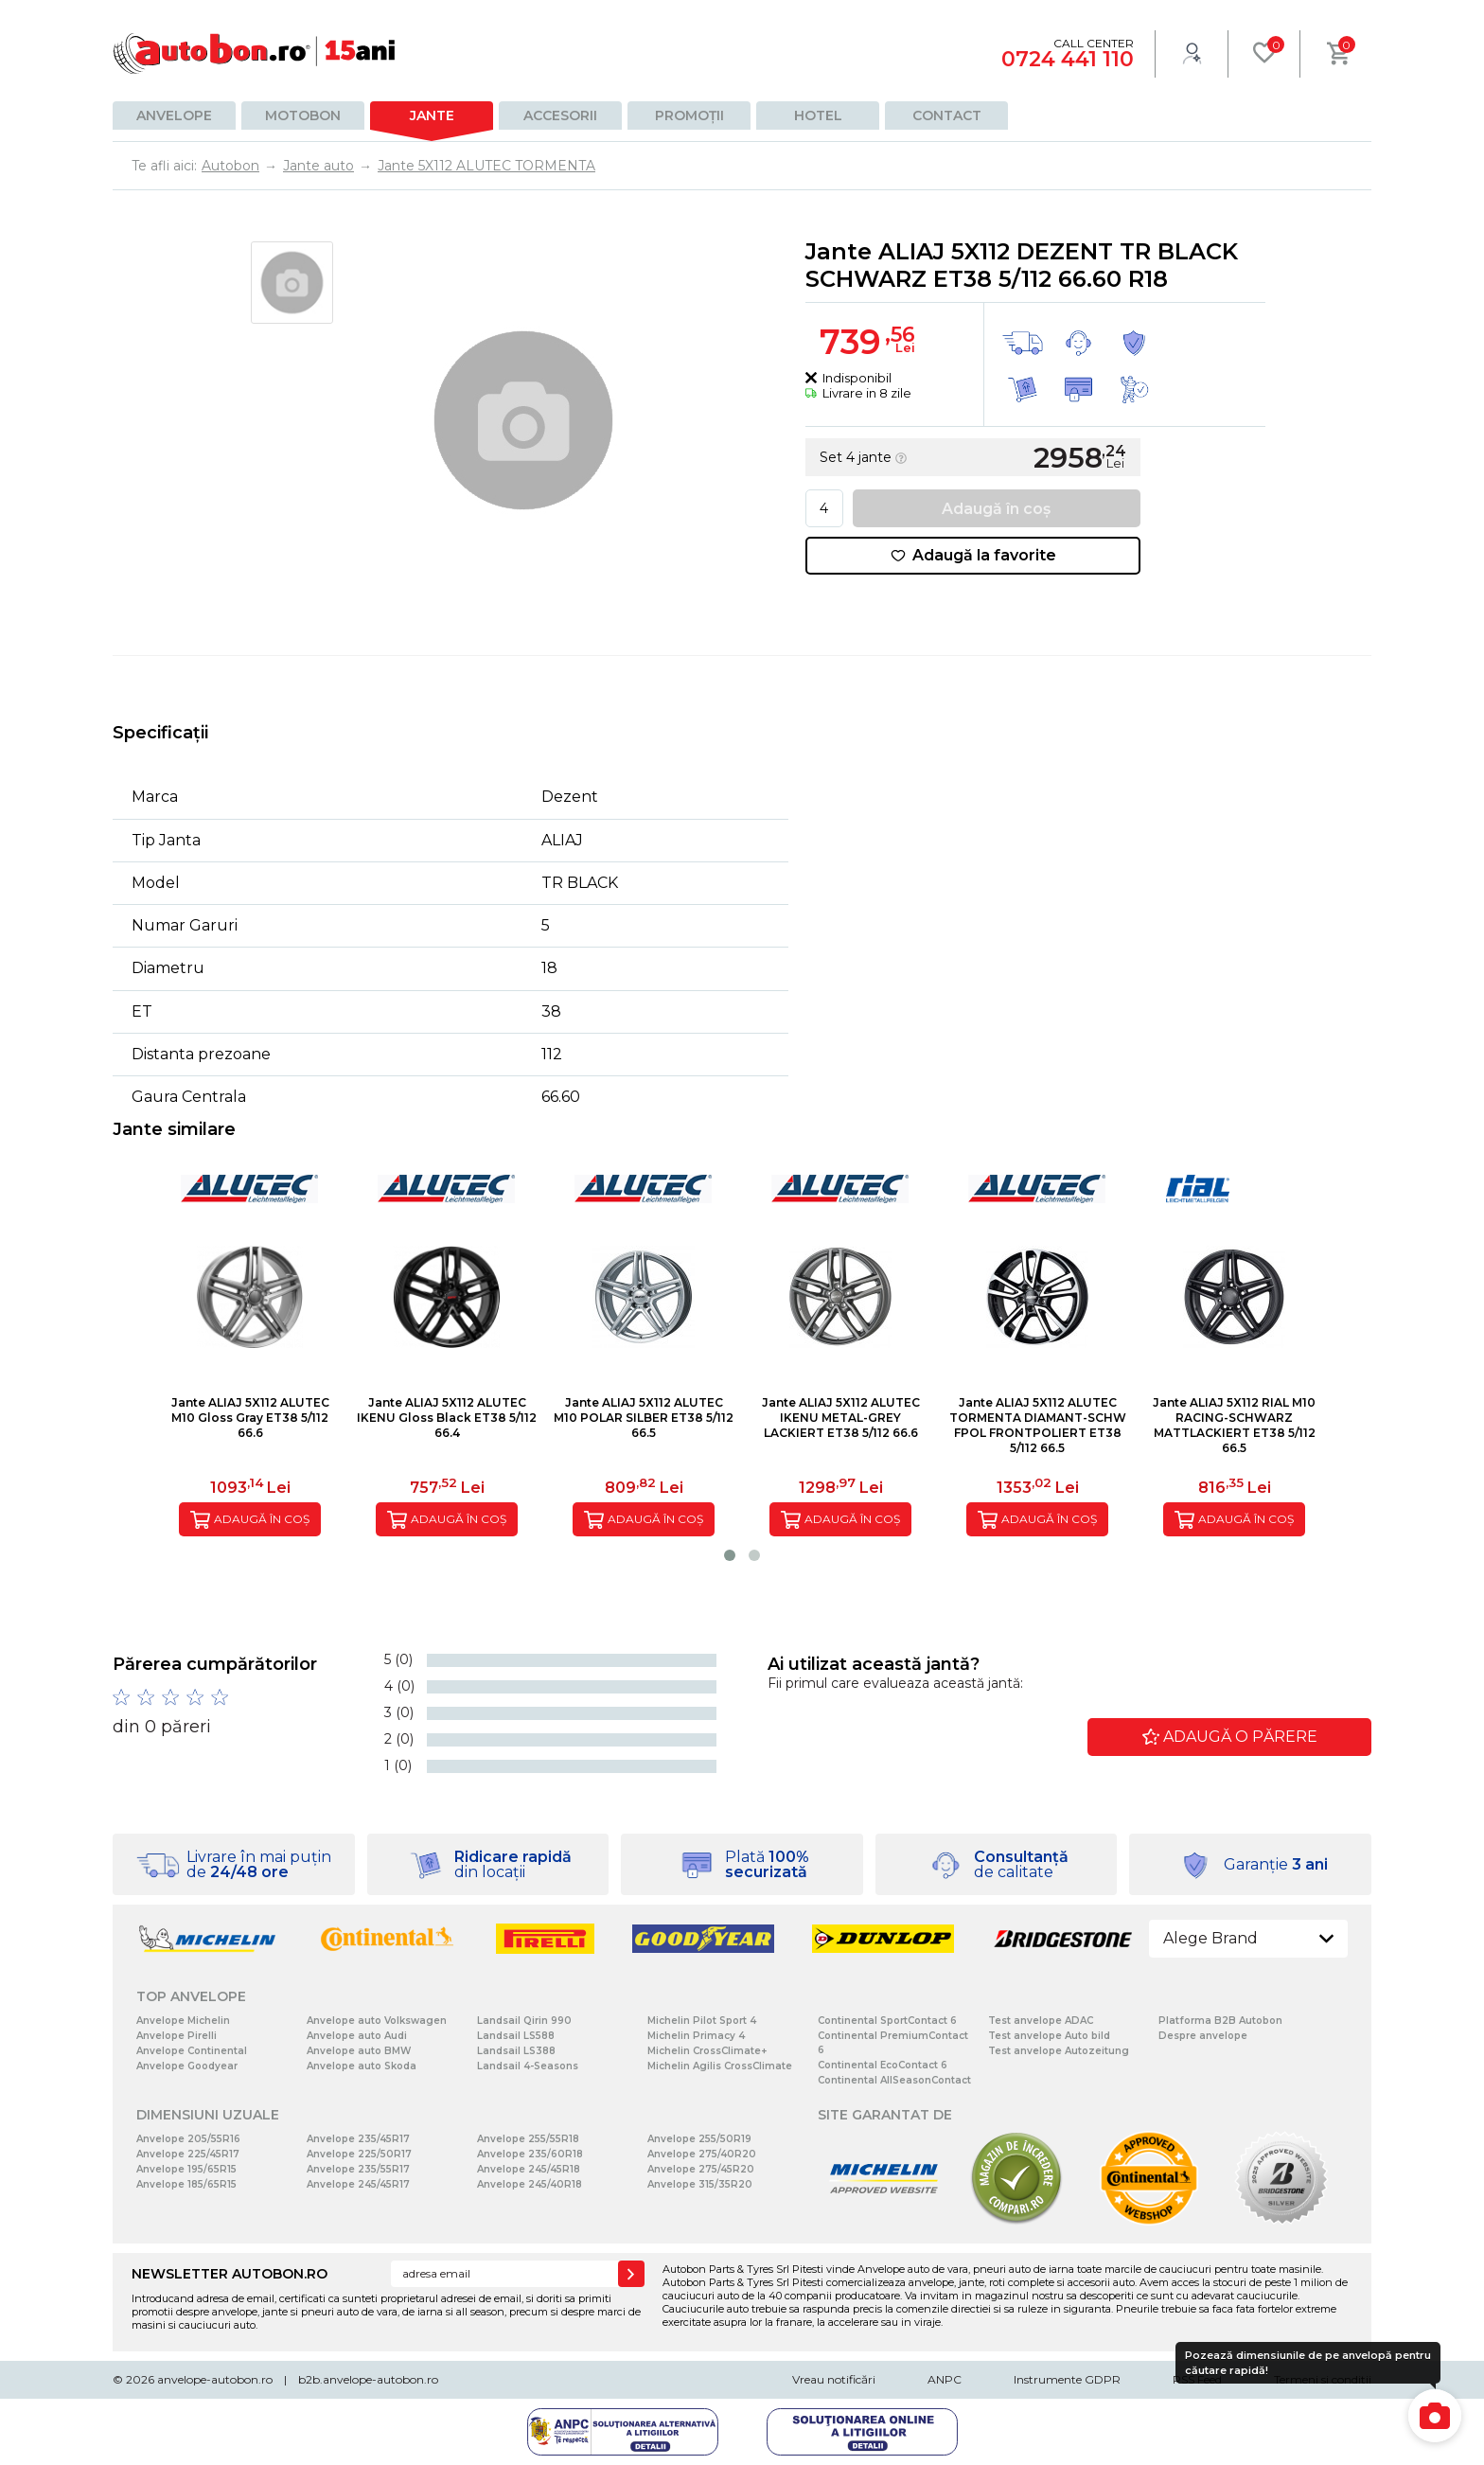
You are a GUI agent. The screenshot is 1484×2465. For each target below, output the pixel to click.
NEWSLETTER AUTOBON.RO (229, 2273)
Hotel (818, 115)
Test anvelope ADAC (1040, 2020)
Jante (432, 115)
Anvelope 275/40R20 (701, 2154)
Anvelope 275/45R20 (700, 2169)
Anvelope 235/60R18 (530, 2154)
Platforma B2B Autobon (1220, 2020)
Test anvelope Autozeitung (1058, 2051)
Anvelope (174, 115)
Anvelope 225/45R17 (187, 2154)
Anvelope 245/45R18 (528, 2169)
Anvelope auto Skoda (361, 2066)
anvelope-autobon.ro (215, 2379)
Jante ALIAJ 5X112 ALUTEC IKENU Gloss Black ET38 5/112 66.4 (447, 1417)
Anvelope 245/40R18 (529, 2184)
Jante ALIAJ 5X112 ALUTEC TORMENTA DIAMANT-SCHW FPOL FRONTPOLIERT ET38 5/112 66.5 (1037, 1425)
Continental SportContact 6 (887, 2020)
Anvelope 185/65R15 (186, 2184)
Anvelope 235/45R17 (358, 2139)
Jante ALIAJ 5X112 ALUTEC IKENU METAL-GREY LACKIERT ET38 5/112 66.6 (841, 1417)
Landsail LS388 (516, 2051)
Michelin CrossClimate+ (707, 2051)
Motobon (303, 115)
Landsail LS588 (516, 2036)
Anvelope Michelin (183, 2020)
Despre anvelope (1202, 2036)
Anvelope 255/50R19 (699, 2139)
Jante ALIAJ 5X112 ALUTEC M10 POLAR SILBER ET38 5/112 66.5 (643, 1417)
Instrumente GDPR (1067, 2379)
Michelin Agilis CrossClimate (719, 2066)
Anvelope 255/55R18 (528, 2139)
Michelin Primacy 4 (696, 2036)
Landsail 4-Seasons (527, 2066)
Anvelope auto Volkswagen (377, 2020)
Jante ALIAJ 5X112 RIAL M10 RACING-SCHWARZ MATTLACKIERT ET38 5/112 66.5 (1234, 1425)
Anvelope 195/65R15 (186, 2169)
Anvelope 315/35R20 (699, 2184)
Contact (946, 115)
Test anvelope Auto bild (1049, 2036)
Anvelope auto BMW (359, 2051)
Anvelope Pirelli (176, 2036)
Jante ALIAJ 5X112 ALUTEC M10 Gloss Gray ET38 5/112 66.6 (250, 1417)
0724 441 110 (1067, 59)
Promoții (689, 115)
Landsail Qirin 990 (524, 2020)
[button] (729, 1555)
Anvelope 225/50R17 (359, 2154)
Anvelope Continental (191, 2051)
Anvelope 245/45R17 (358, 2184)
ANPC (945, 2379)
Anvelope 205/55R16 (188, 2139)
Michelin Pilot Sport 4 (701, 2020)
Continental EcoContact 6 (882, 2065)
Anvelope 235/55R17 (358, 2169)
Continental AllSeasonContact (894, 2080)
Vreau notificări (833, 2379)
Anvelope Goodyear (187, 2066)
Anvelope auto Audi (357, 2036)
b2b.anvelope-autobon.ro (368, 2379)
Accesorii (560, 115)
